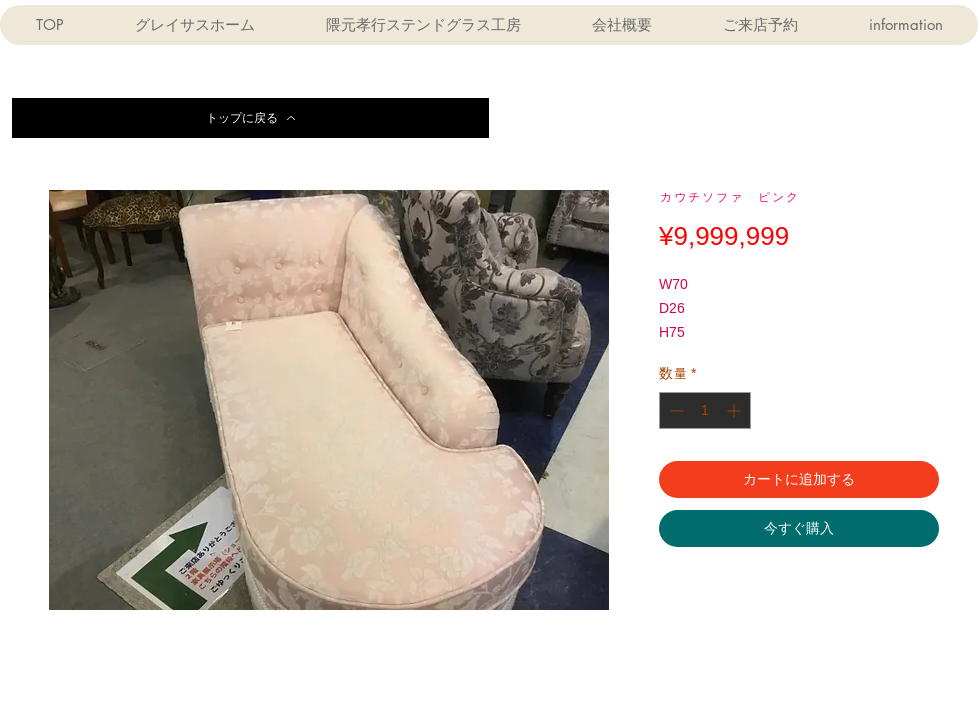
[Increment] (735, 410)
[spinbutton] (705, 410)
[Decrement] (674, 410)
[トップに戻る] (250, 118)
